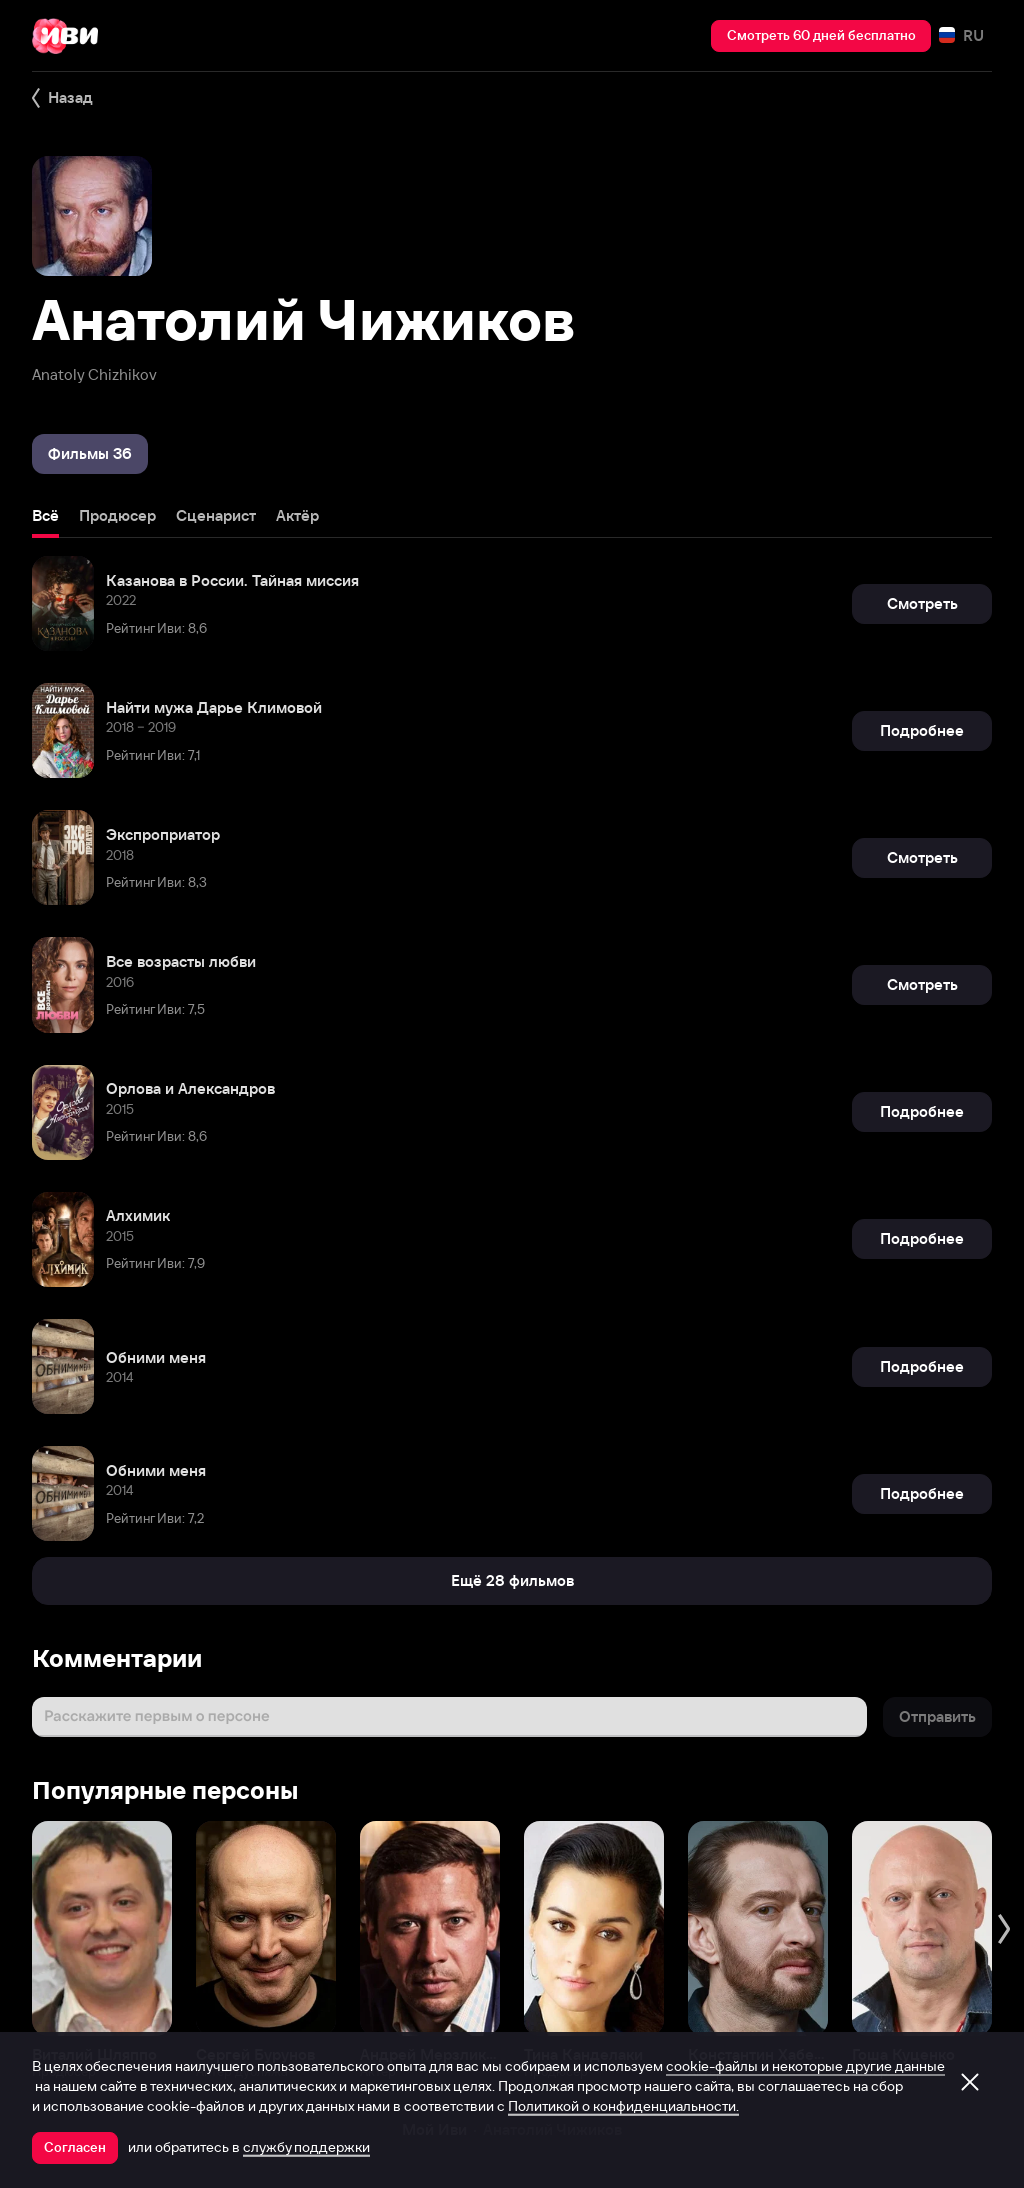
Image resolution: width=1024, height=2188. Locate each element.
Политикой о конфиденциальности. (623, 2106)
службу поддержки (306, 2147)
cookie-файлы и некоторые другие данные (805, 2066)
